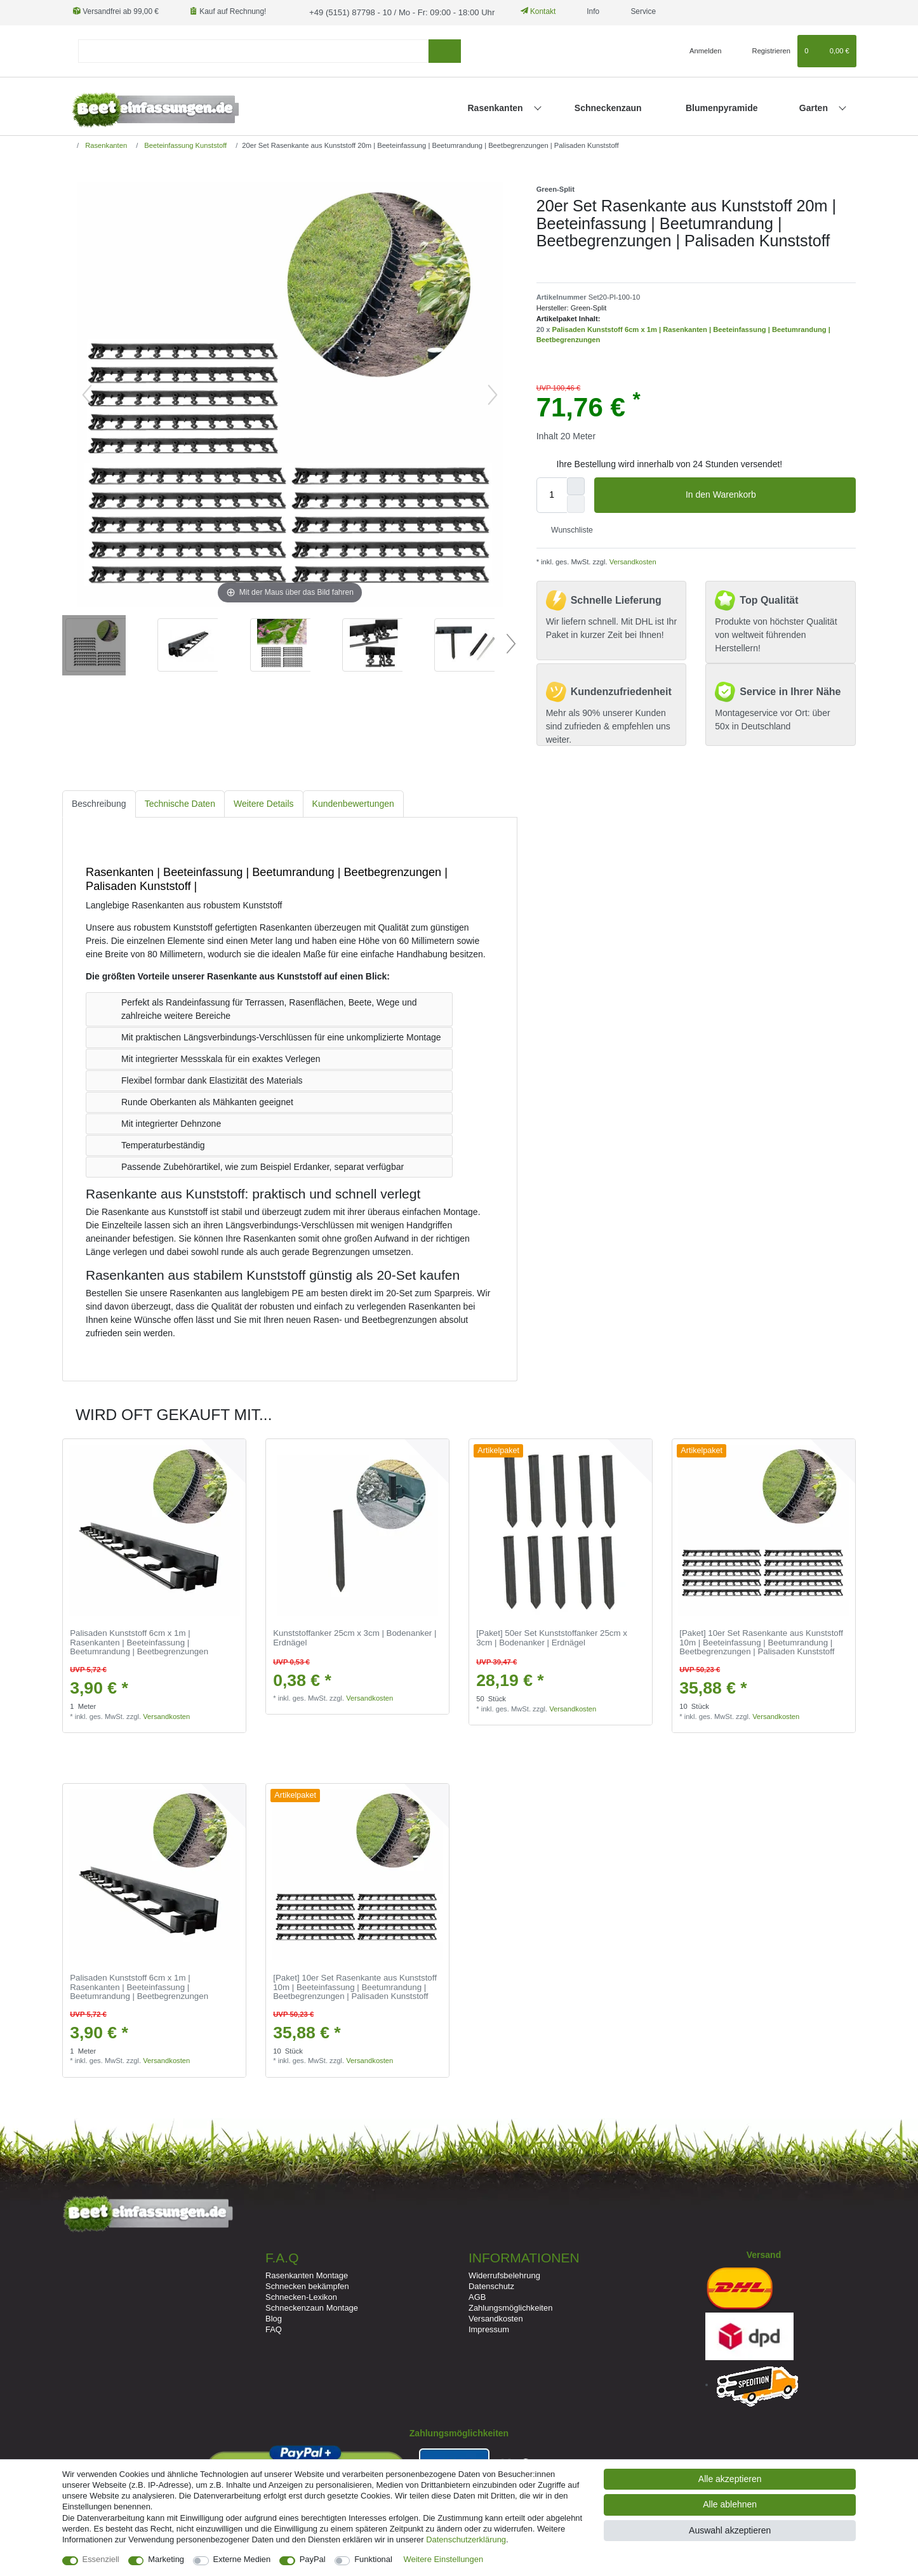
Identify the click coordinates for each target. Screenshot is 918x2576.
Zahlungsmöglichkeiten (510, 2306)
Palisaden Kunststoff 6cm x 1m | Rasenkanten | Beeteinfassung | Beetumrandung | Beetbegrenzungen (139, 1642)
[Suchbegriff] (253, 50)
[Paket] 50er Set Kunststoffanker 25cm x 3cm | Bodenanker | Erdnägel (551, 1637)
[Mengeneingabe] (551, 494)
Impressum (489, 2329)
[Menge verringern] (576, 503)
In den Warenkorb (766, 494)
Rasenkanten (497, 107)
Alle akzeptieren (730, 2479)
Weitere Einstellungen (444, 2559)
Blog (273, 2317)
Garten (814, 107)
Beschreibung (99, 802)
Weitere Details (264, 802)
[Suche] (445, 50)
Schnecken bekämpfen (307, 2285)
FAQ (273, 2329)
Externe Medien (242, 2559)
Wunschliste (567, 529)
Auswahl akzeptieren (730, 2530)
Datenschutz (491, 2285)
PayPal (313, 2559)
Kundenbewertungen (353, 802)
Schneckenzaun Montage (311, 2306)
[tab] (99, 802)
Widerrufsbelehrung (504, 2274)
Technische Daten (180, 802)
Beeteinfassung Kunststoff (184, 144)
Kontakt (525, 11)
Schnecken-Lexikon (301, 2295)
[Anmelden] (700, 50)
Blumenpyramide (722, 107)
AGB (477, 2295)
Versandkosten (632, 561)
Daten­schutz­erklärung (466, 2539)
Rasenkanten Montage (306, 2274)
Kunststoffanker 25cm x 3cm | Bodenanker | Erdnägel (354, 1637)
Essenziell (101, 2559)
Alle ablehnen (730, 2504)
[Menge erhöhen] (576, 485)
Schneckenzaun (608, 107)
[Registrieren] (764, 50)
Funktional (373, 2559)
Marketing (166, 2559)
